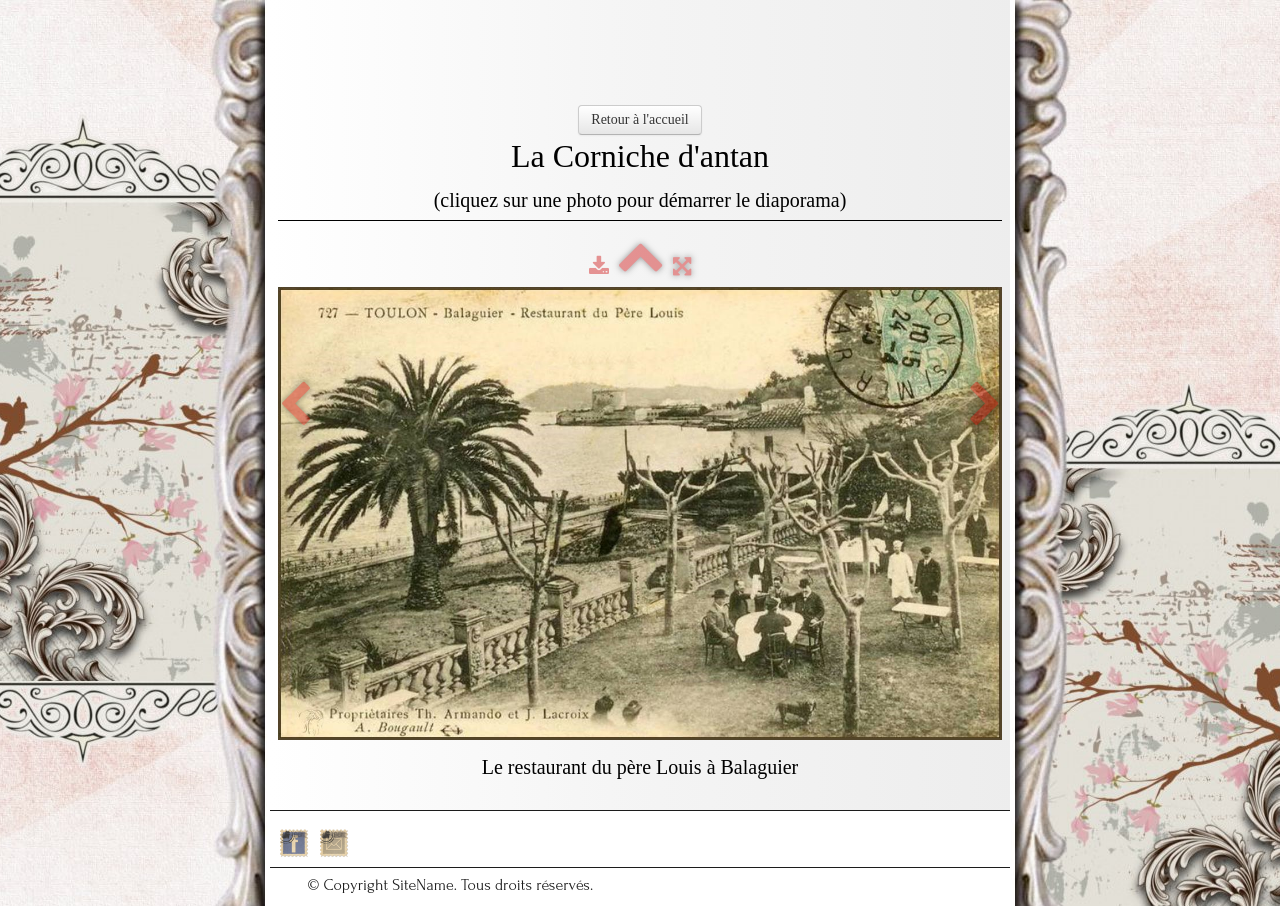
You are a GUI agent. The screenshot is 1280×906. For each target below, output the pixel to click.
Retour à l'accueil (639, 119)
